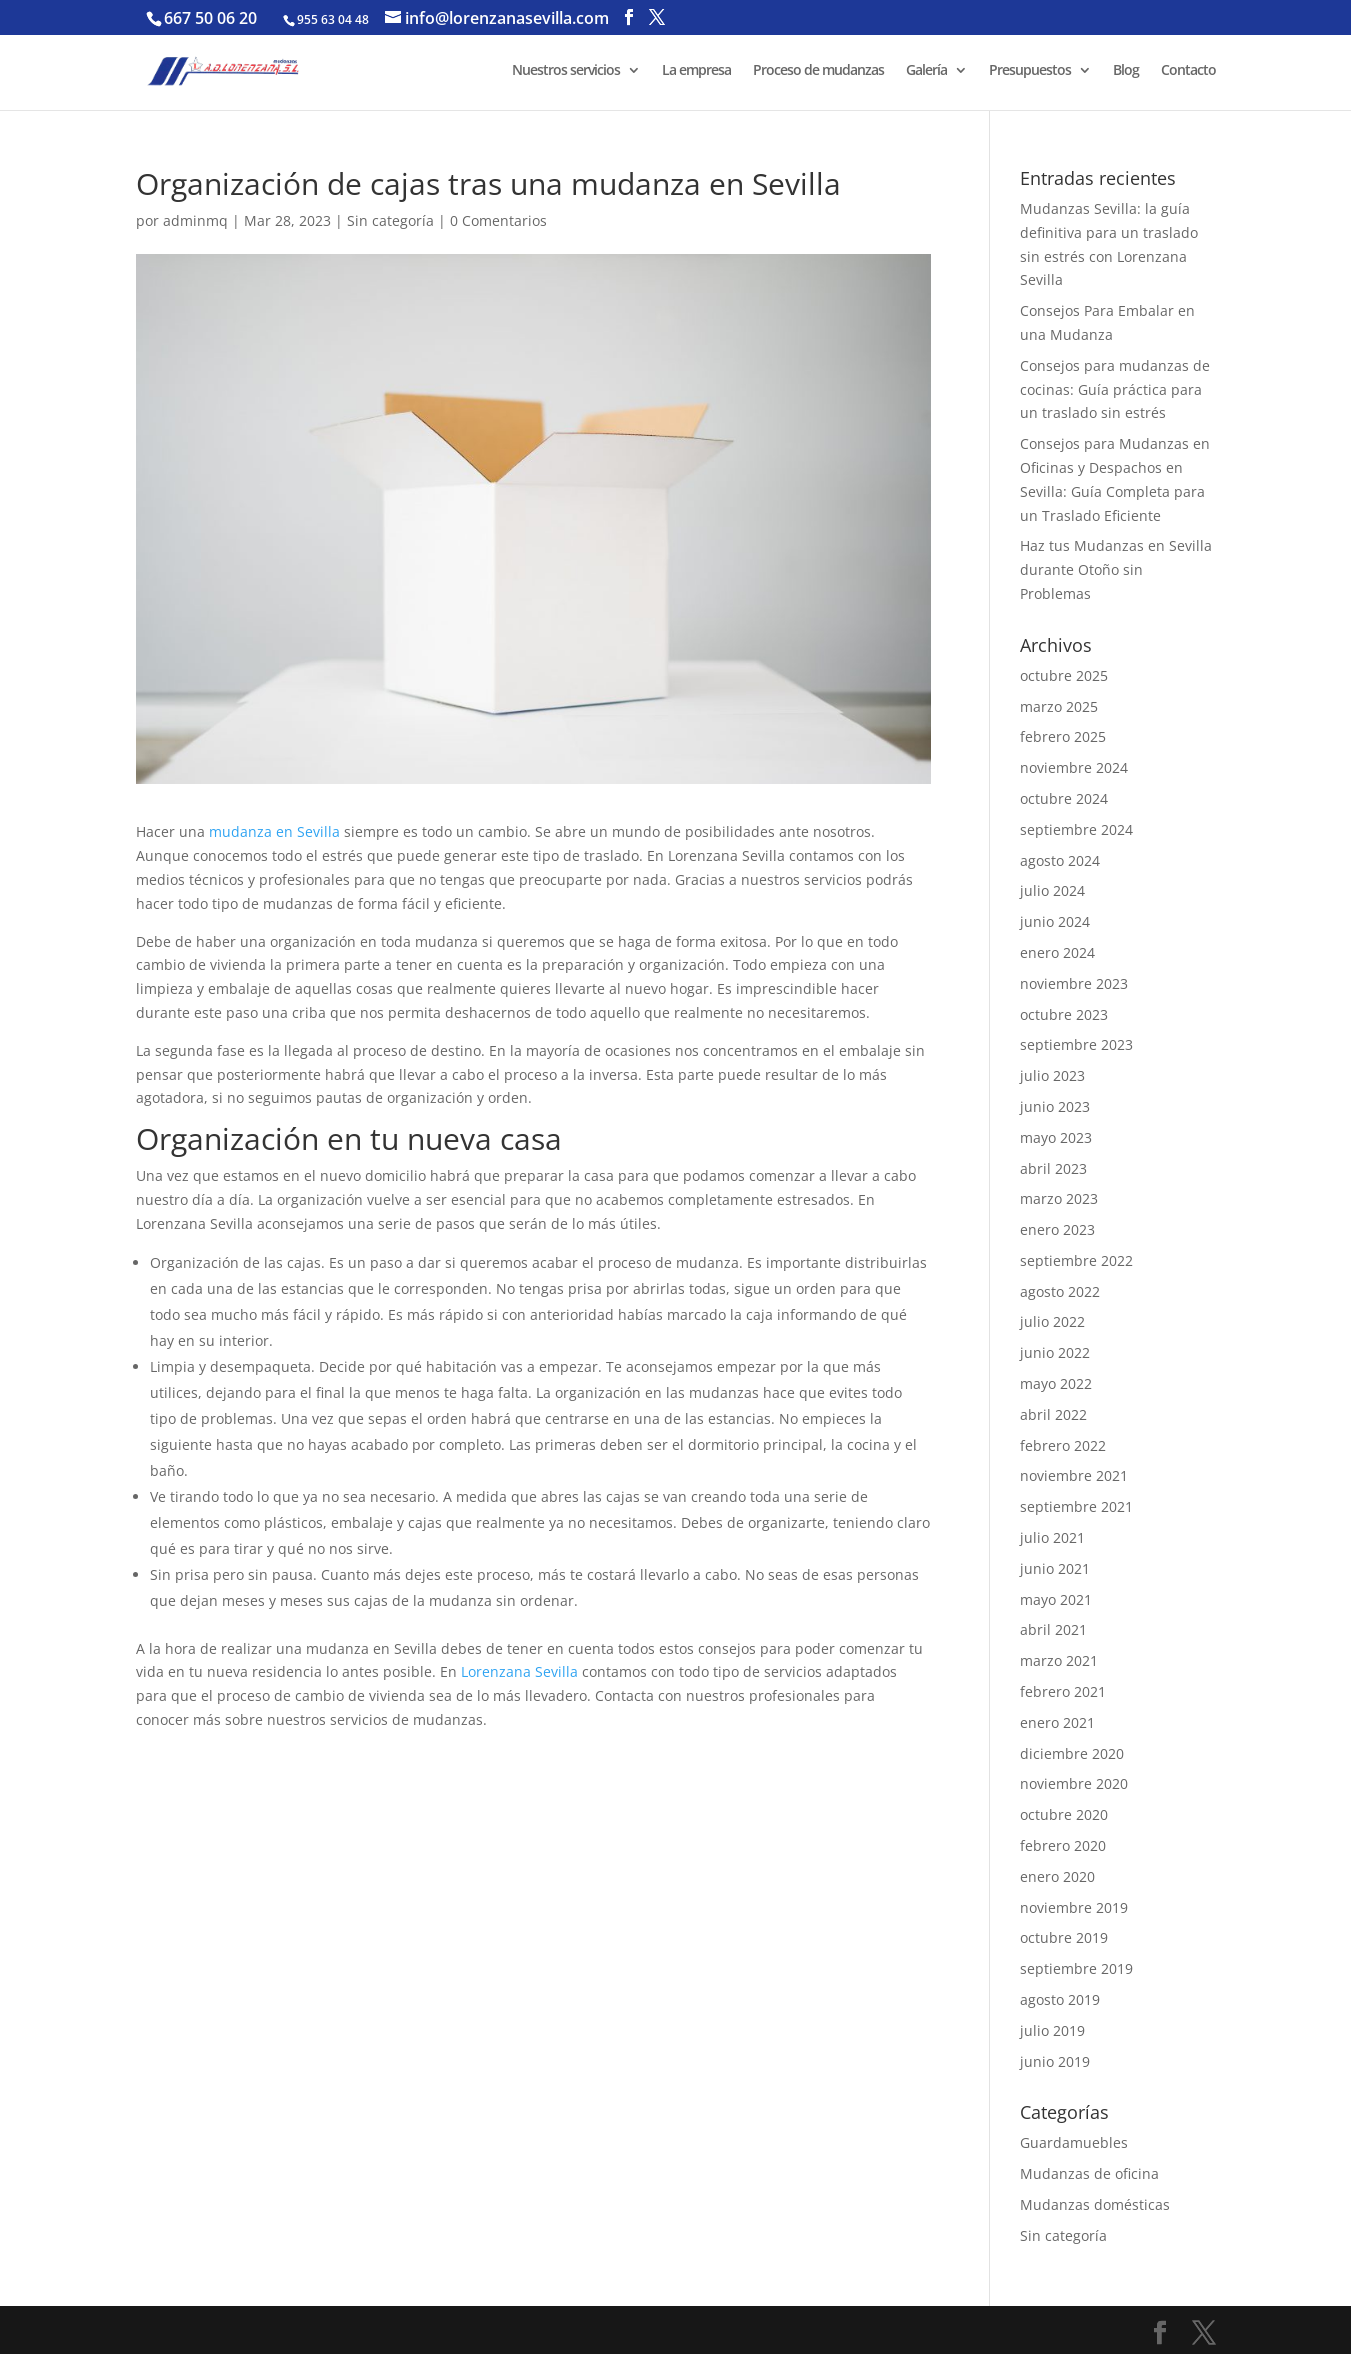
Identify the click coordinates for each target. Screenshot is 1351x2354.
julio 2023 (1052, 1075)
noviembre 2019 (1074, 1907)
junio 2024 (1055, 921)
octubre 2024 (1064, 798)
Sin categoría (390, 220)
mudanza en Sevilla (272, 831)
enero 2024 (1057, 952)
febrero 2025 (1063, 736)
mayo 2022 (1056, 1383)
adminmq (195, 220)
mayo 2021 (1056, 1599)
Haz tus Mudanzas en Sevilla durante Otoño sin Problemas (1116, 569)
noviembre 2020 (1074, 1783)
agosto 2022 (1060, 1291)
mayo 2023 (1056, 1137)
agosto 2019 (1060, 1999)
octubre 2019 (1064, 1937)
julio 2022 (1052, 1321)
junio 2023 (1055, 1106)
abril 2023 (1053, 1168)
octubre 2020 (1064, 1814)
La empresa (696, 71)
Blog (1126, 71)
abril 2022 (1053, 1414)
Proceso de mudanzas (818, 71)
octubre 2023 (1064, 1014)
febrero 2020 (1063, 1845)
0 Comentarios (498, 220)
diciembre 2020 (1072, 1753)
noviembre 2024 (1074, 767)
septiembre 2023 (1076, 1044)
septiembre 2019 (1076, 1968)
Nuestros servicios (566, 71)
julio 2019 (1052, 2030)
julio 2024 (1052, 890)
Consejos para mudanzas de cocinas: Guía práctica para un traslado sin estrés (1115, 389)
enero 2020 (1057, 1876)
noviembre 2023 (1074, 983)
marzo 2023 (1059, 1198)
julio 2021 (1052, 1537)
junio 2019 (1055, 2061)
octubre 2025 (1064, 675)
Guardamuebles (1074, 2142)
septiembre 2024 (1076, 829)
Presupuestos (1030, 71)
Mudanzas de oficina (1089, 2173)
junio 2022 (1055, 1352)
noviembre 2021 (1074, 1475)
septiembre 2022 (1076, 1260)
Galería (926, 71)
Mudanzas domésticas (1095, 2204)
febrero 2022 (1063, 1445)
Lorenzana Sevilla (517, 1671)
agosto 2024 (1060, 860)
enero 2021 (1057, 1722)
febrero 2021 (1063, 1691)
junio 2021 (1055, 1568)
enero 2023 (1057, 1229)
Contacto (1188, 71)
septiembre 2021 (1076, 1506)
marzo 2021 (1059, 1660)
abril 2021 (1053, 1629)
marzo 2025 (1059, 706)
